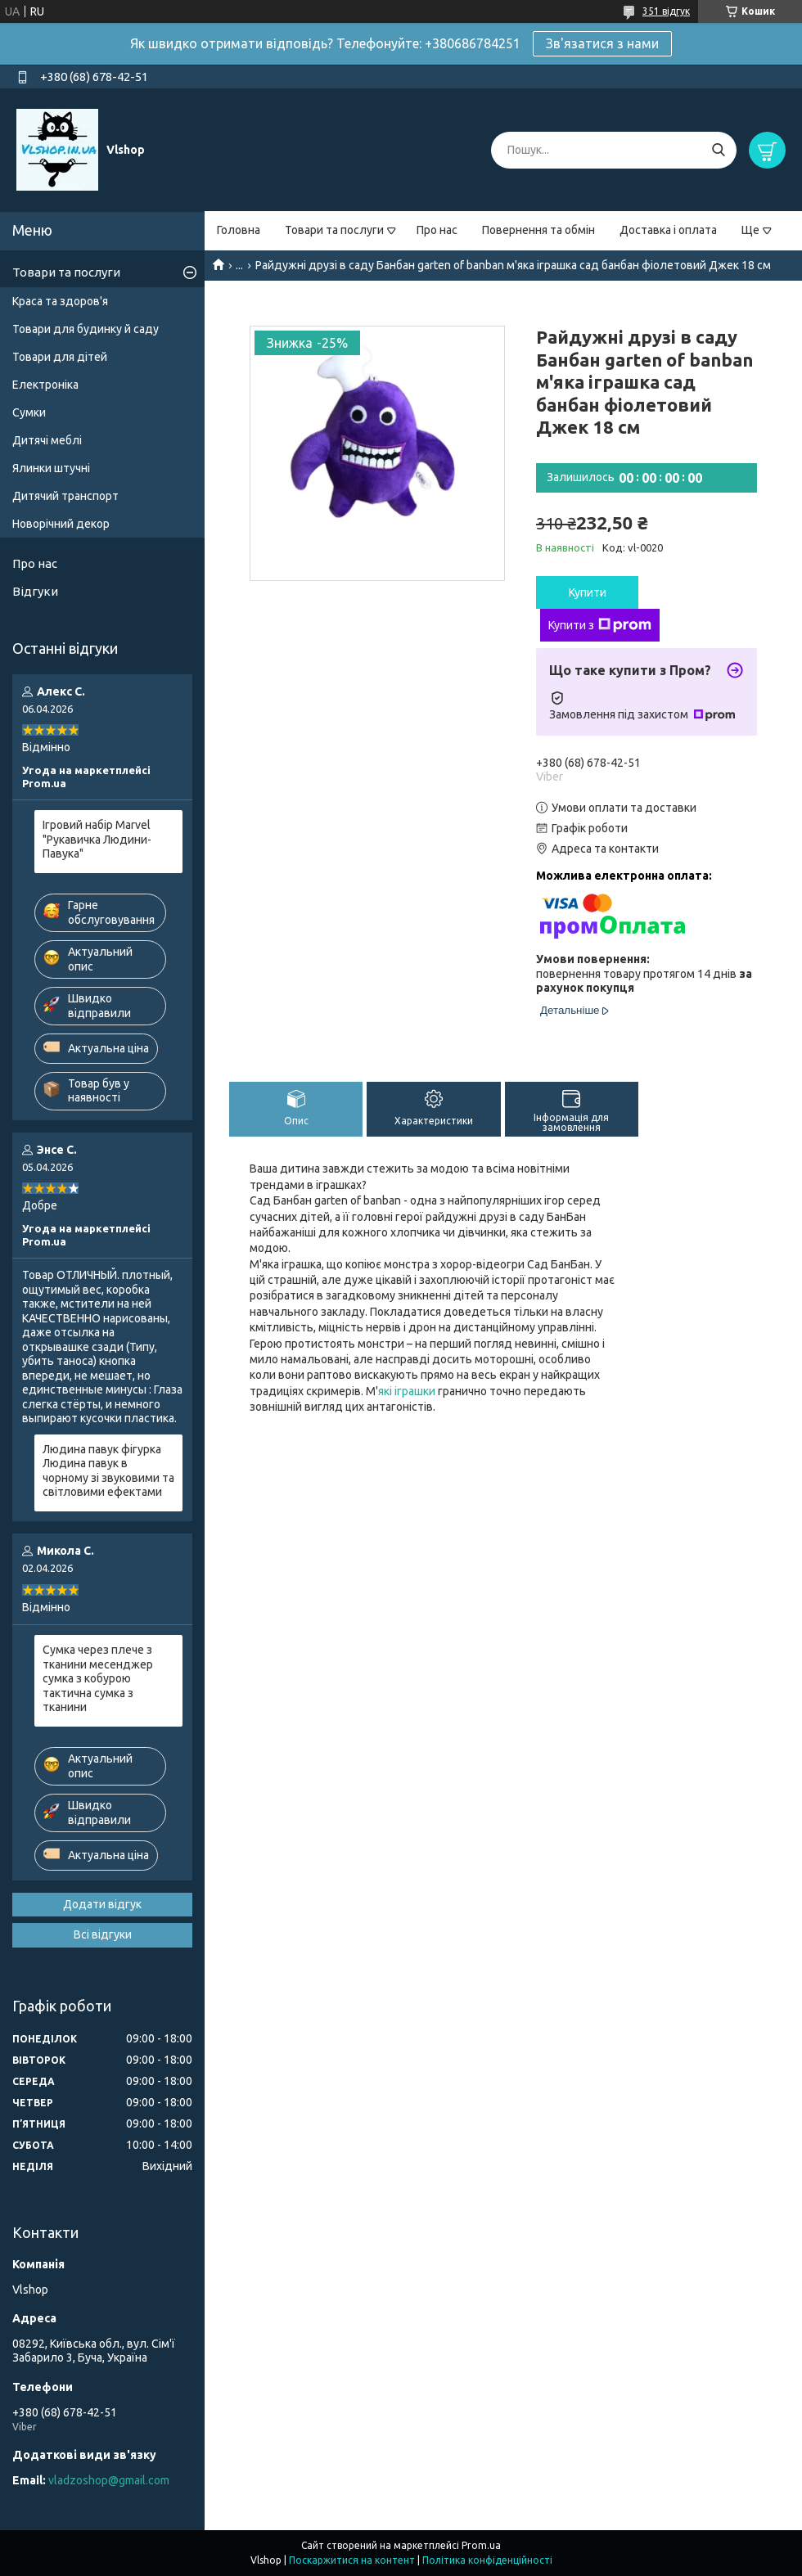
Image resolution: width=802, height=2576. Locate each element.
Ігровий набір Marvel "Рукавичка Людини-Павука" (97, 839)
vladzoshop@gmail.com (108, 2480)
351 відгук (666, 11)
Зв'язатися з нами (602, 43)
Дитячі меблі (47, 440)
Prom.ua (481, 2545)
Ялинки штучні (51, 468)
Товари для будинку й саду (85, 329)
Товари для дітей (59, 356)
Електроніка (45, 384)
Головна (238, 229)
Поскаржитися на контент (352, 2560)
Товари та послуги (334, 229)
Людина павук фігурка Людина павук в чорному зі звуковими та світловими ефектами (108, 1471)
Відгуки (35, 591)
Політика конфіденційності (487, 2560)
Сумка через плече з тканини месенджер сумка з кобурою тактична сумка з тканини (98, 1678)
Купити (587, 592)
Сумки (29, 412)
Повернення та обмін (538, 229)
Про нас (437, 229)
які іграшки (406, 1391)
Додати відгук (102, 1904)
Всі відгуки (103, 1934)
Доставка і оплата (668, 229)
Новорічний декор (61, 523)
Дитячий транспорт (65, 495)
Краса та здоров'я (60, 301)
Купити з (599, 625)
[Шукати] (718, 150)
